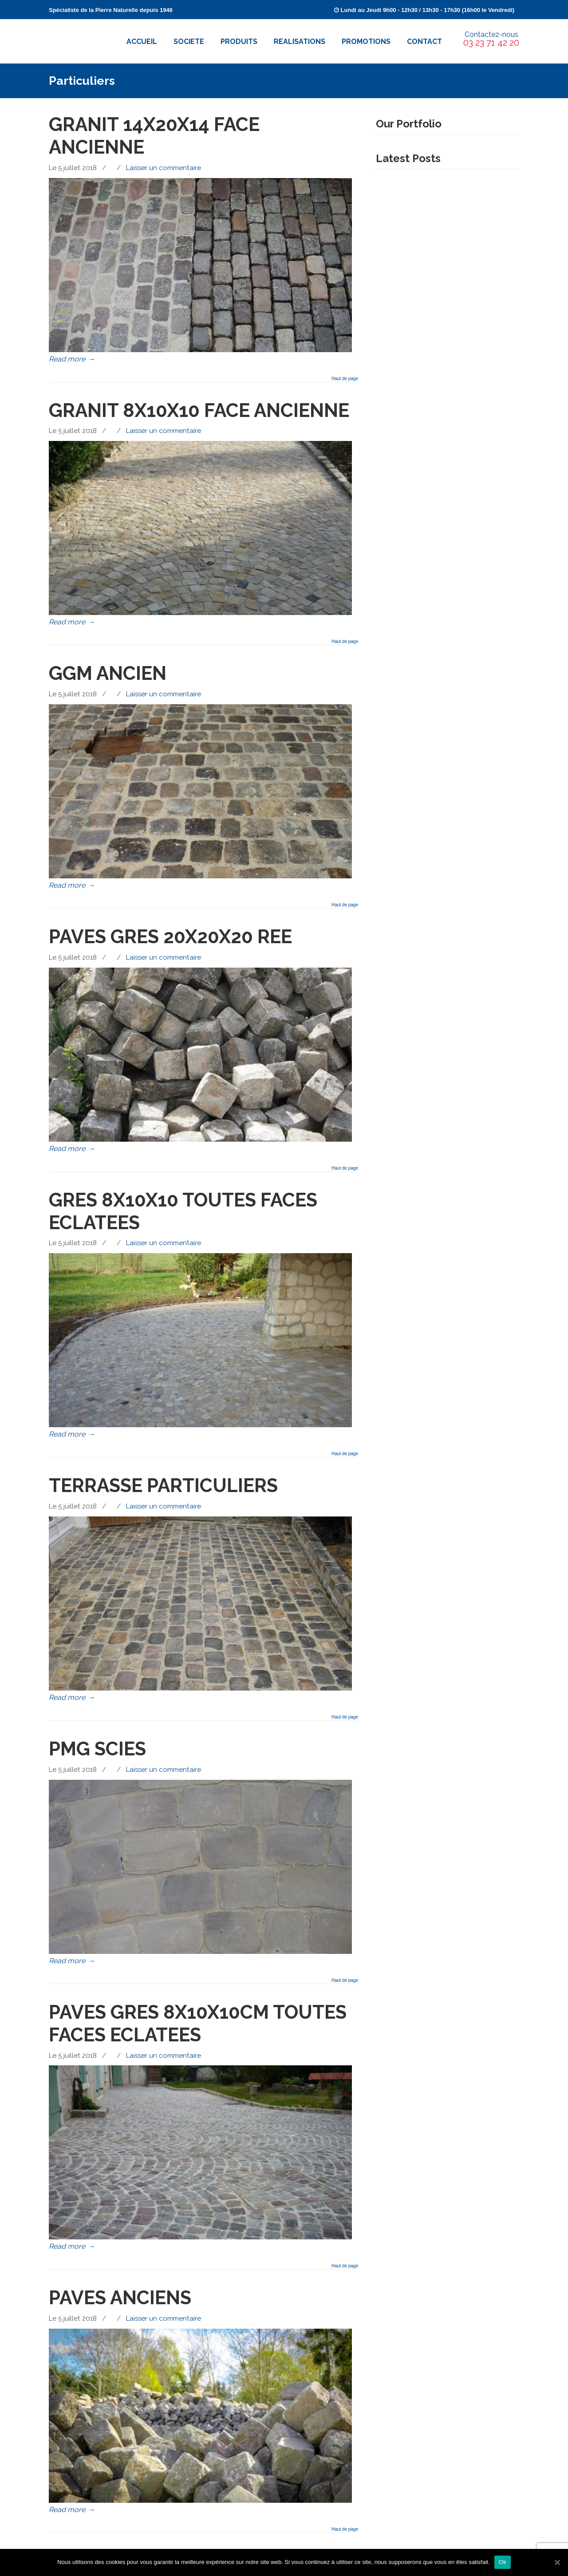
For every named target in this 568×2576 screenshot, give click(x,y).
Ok (502, 2562)
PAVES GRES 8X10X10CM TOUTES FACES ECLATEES (198, 2023)
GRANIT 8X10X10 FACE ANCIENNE (199, 410)
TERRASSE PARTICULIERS (163, 1485)
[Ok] (556, 2562)
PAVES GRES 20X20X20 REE (170, 936)
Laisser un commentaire (163, 168)
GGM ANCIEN (107, 673)
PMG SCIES (97, 1749)
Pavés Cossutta (81, 39)
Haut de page (344, 379)
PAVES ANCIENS (120, 2297)
